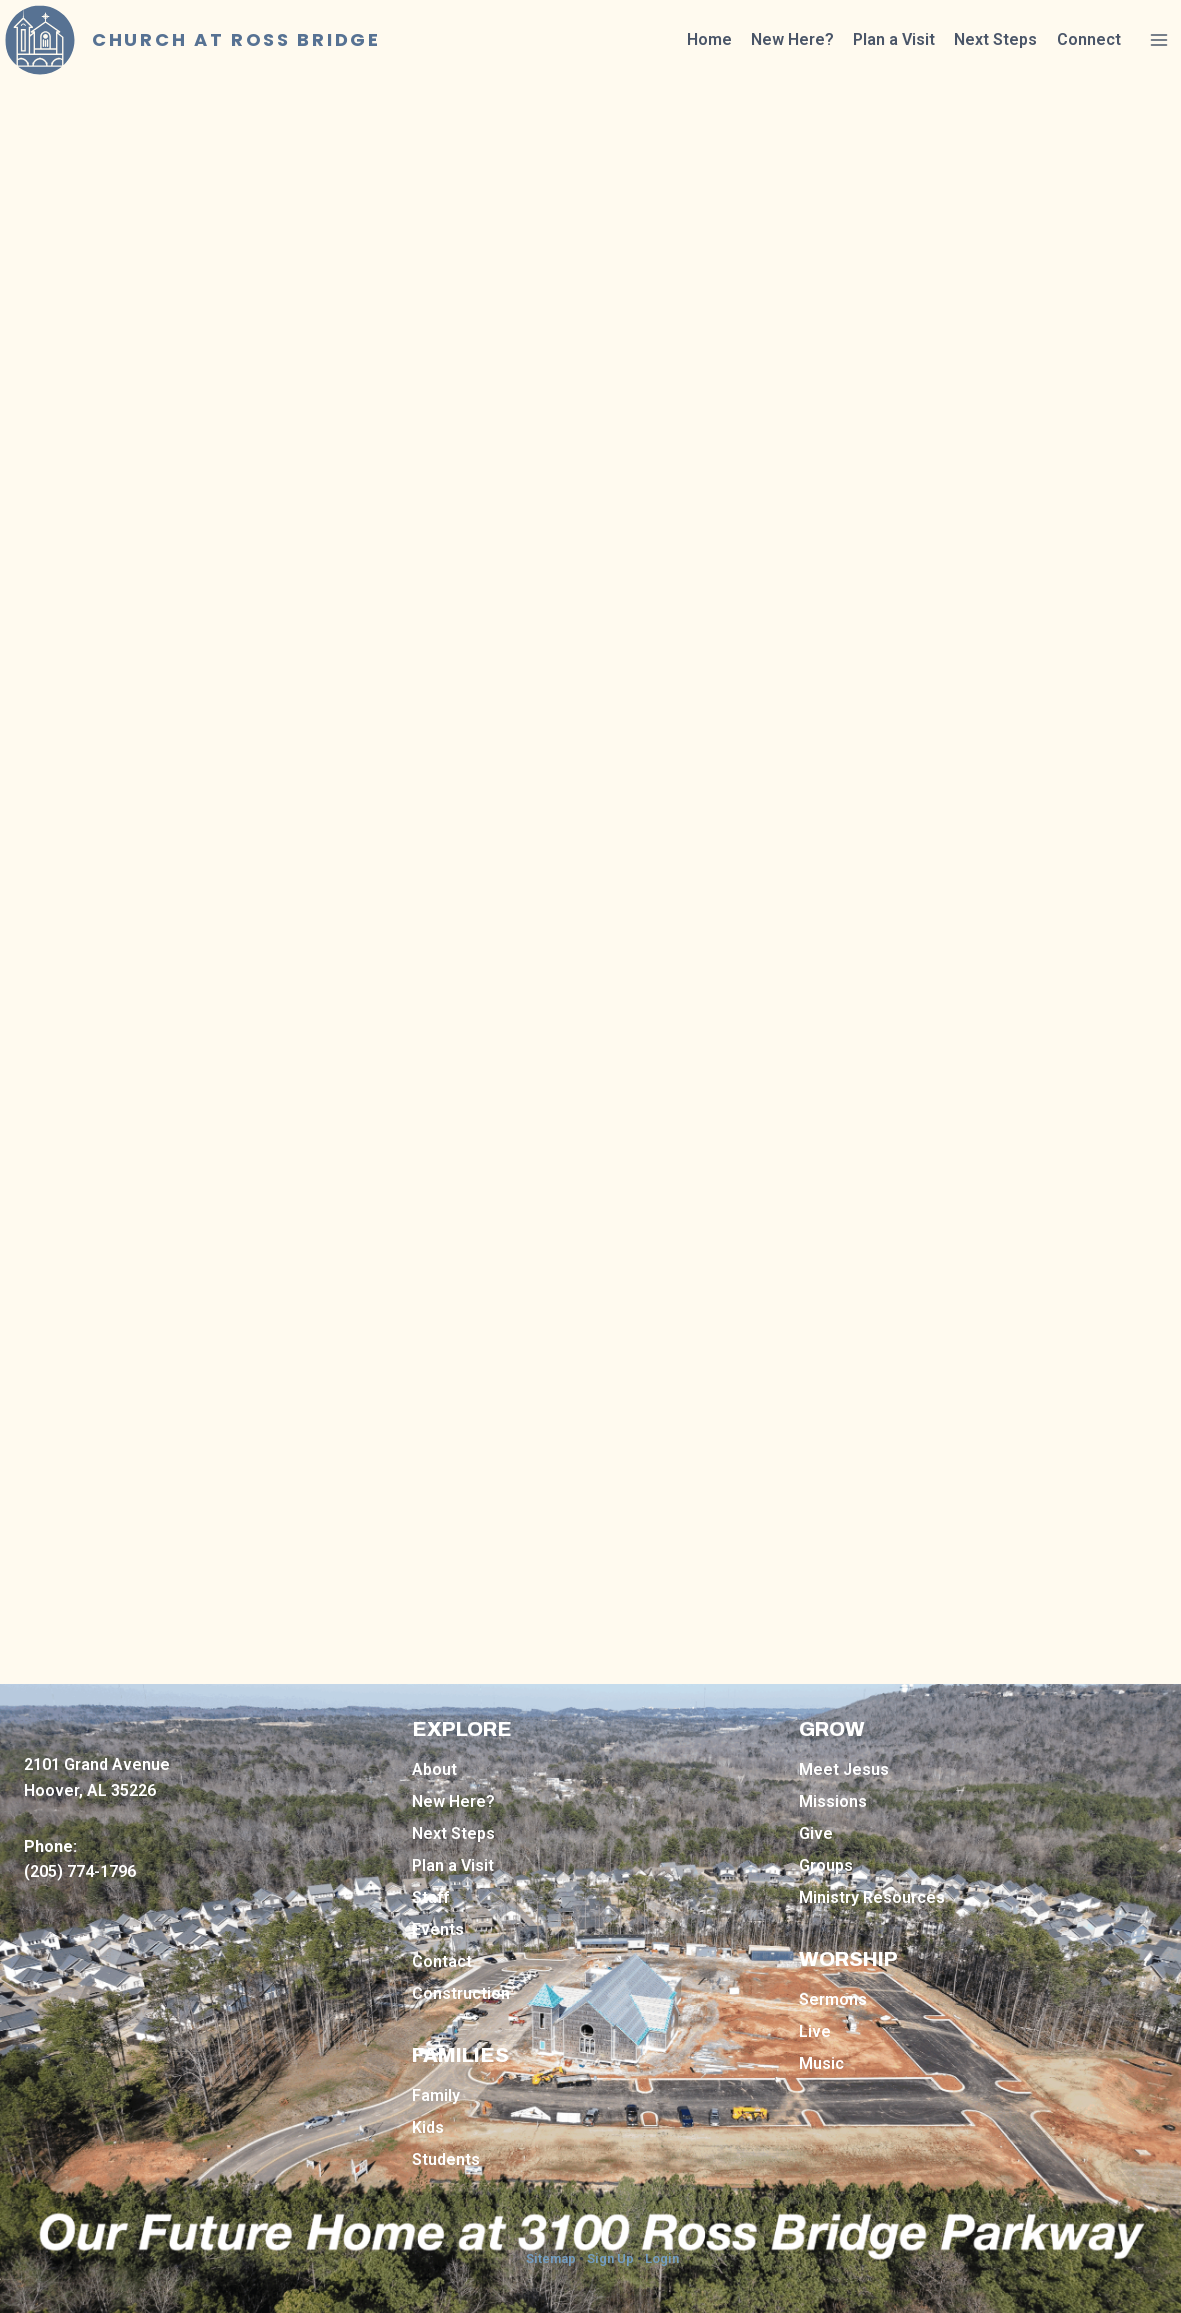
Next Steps (995, 39)
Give (816, 1833)
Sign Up (610, 2258)
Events (438, 1929)
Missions (833, 1801)
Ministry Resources (872, 1897)
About (434, 1769)
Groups (826, 1865)
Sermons (833, 1999)
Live (815, 2031)
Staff (430, 1897)
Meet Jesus (844, 1769)
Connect (1089, 39)
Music (821, 2063)
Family (436, 2095)
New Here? (792, 39)
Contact (442, 1961)
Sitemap (551, 2258)
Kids (428, 2127)
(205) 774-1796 (80, 1871)
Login (662, 2258)
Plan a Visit (894, 39)
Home (709, 39)
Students (446, 2159)
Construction (461, 1993)
